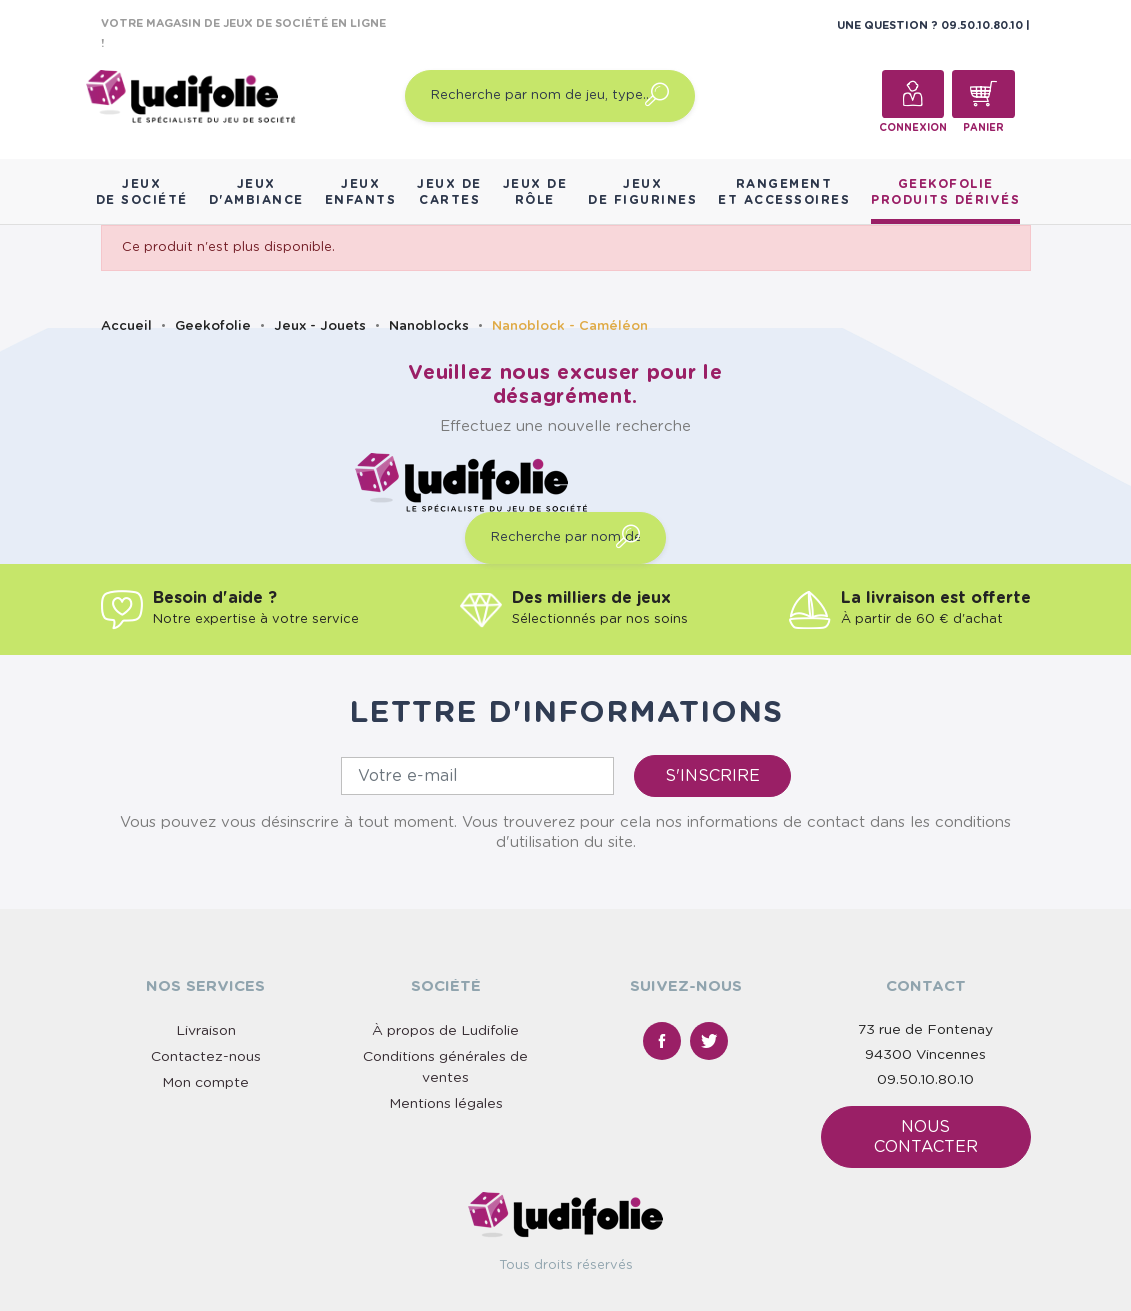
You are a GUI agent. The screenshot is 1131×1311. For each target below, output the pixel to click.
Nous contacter (926, 1137)
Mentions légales (446, 1104)
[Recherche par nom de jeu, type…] (550, 96)
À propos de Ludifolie (445, 1031)
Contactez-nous (206, 1057)
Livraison (206, 1031)
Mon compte (205, 1083)
